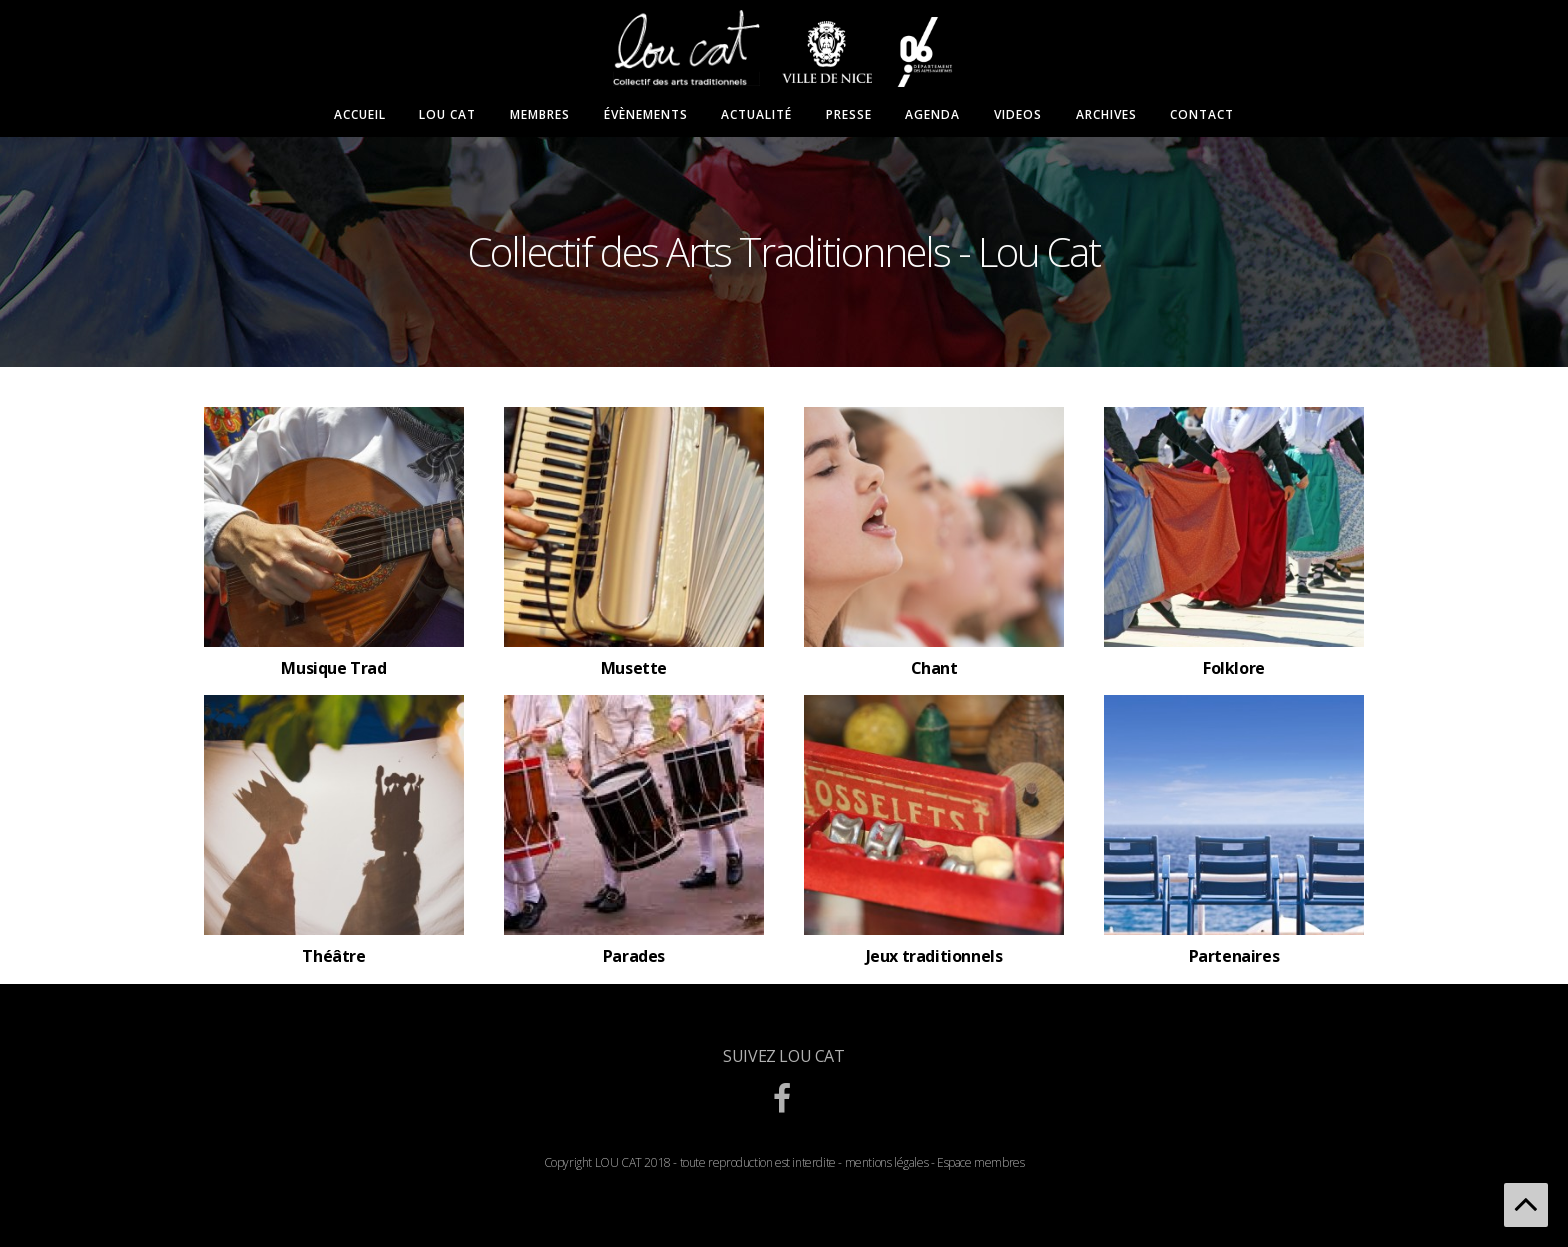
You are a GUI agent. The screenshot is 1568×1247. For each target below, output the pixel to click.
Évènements (646, 115)
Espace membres (980, 1162)
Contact (1202, 115)
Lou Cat (447, 115)
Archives (1106, 115)
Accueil (360, 115)
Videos (1018, 115)
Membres (540, 115)
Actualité (756, 115)
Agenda (932, 115)
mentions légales (887, 1162)
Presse (849, 115)
